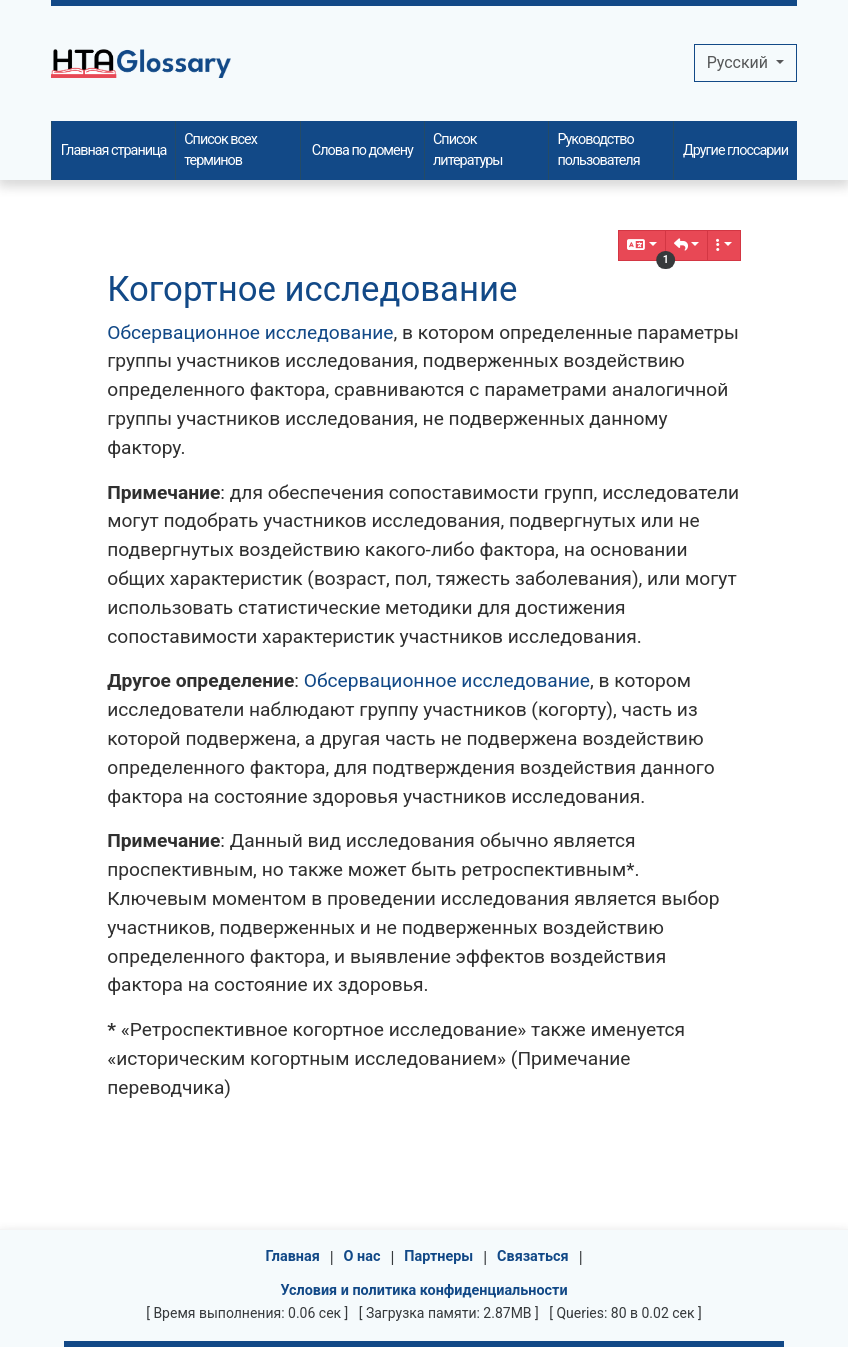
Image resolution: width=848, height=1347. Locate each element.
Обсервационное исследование (250, 332)
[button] (687, 245)
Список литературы (467, 150)
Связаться (533, 1256)
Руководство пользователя (598, 150)
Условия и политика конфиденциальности (423, 1290)
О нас (362, 1256)
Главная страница (114, 150)
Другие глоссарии (735, 150)
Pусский (739, 62)
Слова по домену (362, 150)
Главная (292, 1256)
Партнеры (438, 1256)
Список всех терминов (220, 150)
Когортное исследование (312, 289)
